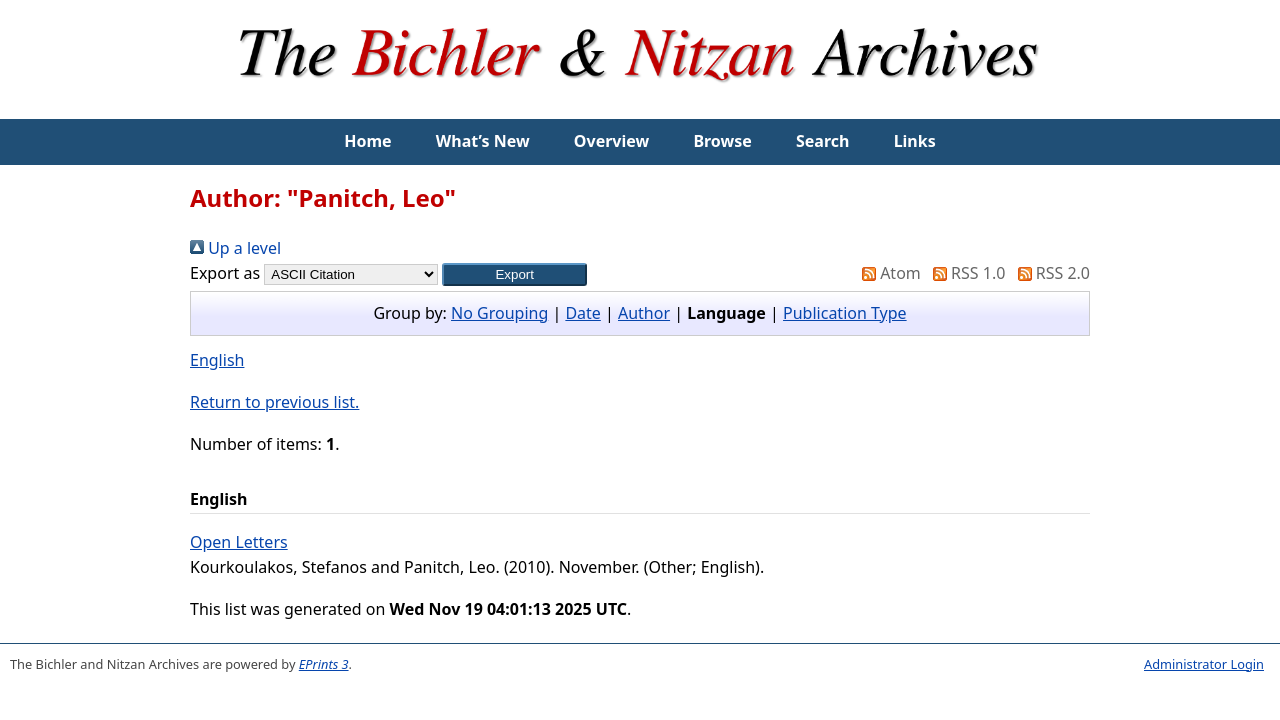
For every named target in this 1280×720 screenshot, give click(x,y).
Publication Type (845, 313)
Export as (225, 273)
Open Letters (239, 542)
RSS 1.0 (965, 273)
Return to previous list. (274, 402)
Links (915, 141)
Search (822, 141)
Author (644, 313)
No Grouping (499, 313)
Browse (722, 141)
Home (367, 141)
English (217, 360)
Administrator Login (1204, 664)
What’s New (483, 141)
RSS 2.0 (1050, 273)
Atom (887, 273)
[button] (514, 274)
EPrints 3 (324, 664)
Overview (611, 141)
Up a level (235, 248)
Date (582, 313)
